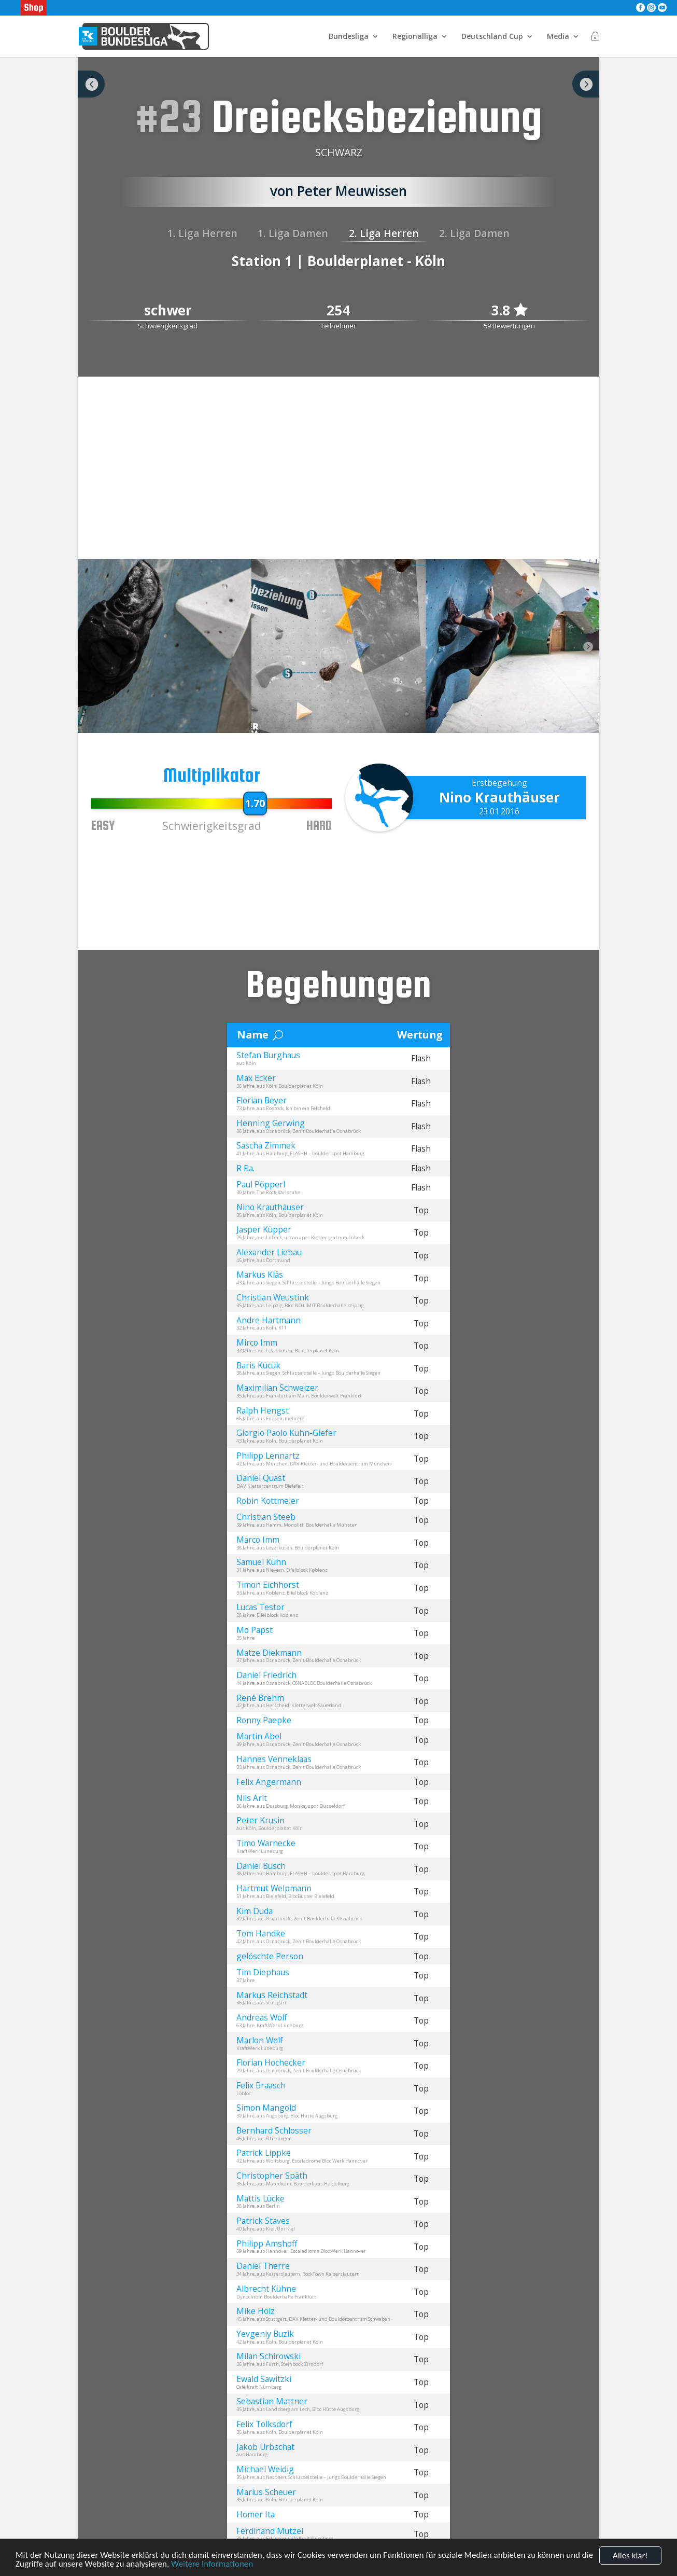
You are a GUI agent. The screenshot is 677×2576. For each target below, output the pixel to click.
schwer (168, 311)
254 (338, 311)
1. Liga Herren (202, 233)
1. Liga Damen (293, 233)
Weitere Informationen (212, 2564)
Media (558, 37)
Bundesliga (349, 37)
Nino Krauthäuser (499, 797)
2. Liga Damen (474, 233)
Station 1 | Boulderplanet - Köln (338, 261)
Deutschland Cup (492, 37)
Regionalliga (415, 37)
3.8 (509, 311)
